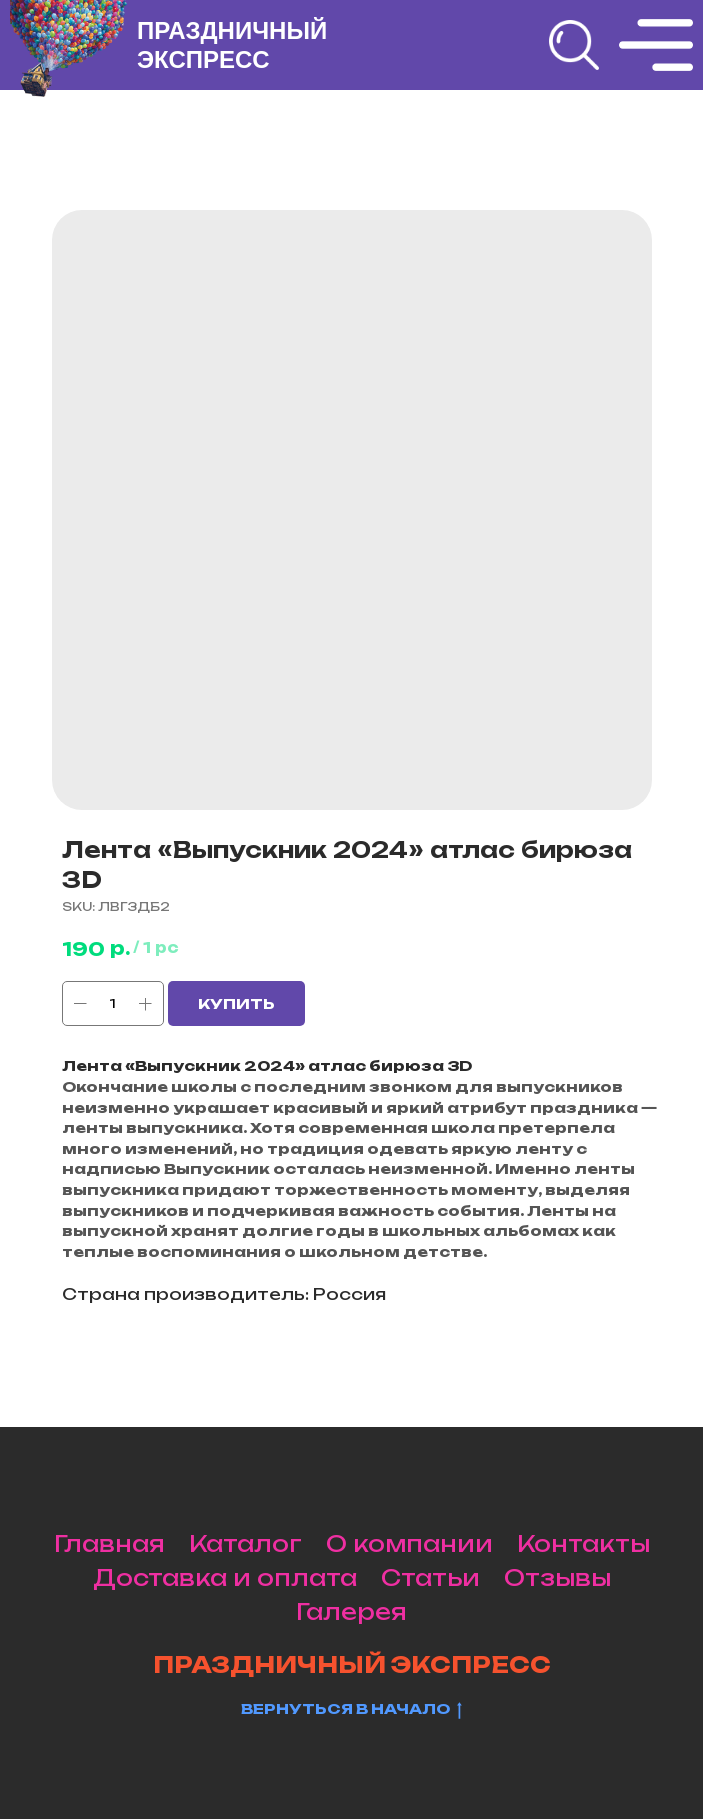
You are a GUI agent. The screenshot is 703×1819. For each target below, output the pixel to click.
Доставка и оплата (225, 1577)
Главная (109, 1543)
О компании (409, 1543)
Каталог (245, 1543)
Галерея (351, 1611)
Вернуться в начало (351, 1709)
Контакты (583, 1543)
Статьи (430, 1577)
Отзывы (557, 1577)
